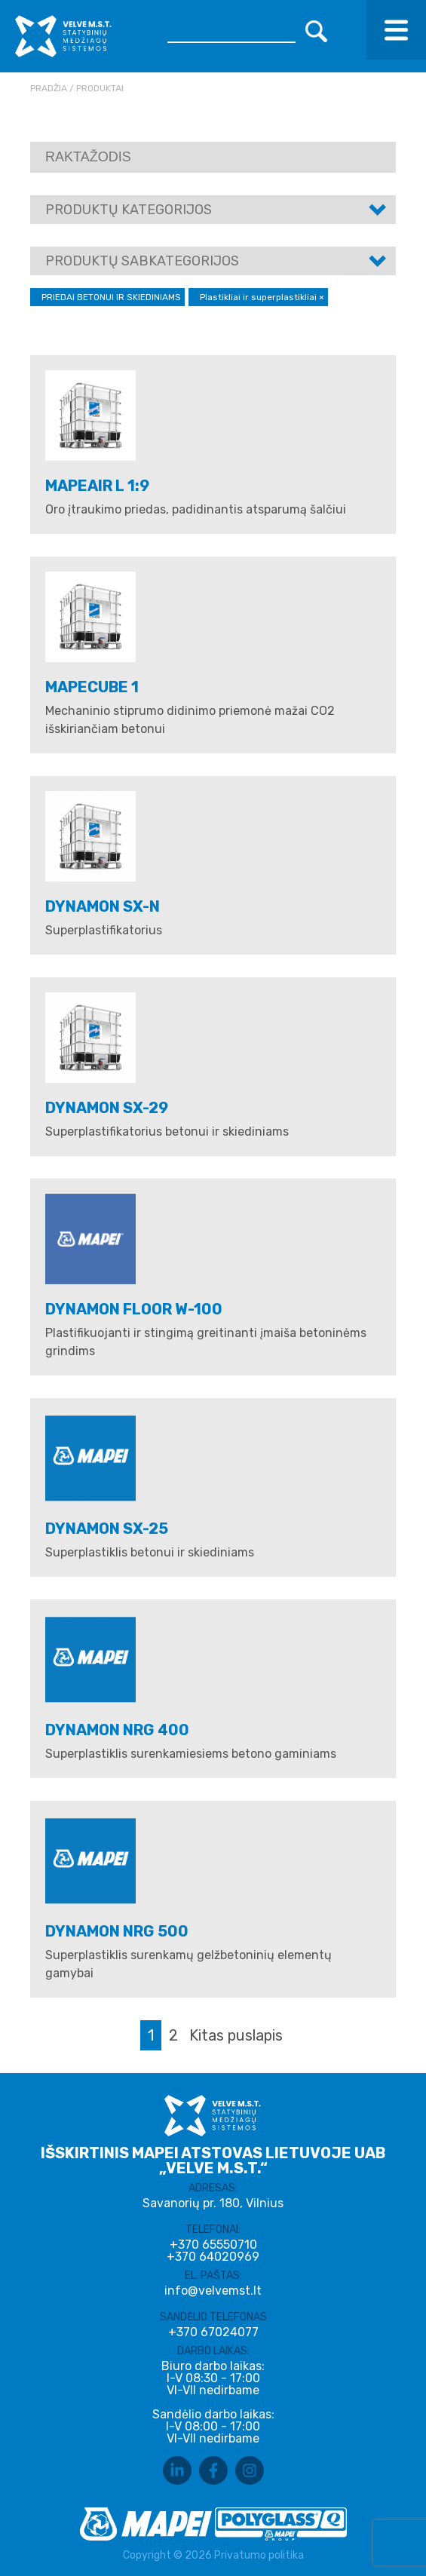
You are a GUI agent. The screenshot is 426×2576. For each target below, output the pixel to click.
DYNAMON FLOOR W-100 (133, 1309)
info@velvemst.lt (213, 2290)
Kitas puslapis (236, 2035)
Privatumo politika (259, 2555)
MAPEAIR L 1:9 (97, 486)
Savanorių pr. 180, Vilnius (213, 2203)
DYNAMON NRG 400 (117, 1730)
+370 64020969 (213, 2257)
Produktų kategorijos (128, 209)
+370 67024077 (213, 2332)
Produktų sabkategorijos (142, 261)
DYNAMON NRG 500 (116, 1931)
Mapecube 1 (92, 687)
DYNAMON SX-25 (106, 1529)
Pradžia (48, 88)
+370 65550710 (213, 2245)
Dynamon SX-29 (106, 1108)
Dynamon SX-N (102, 906)
